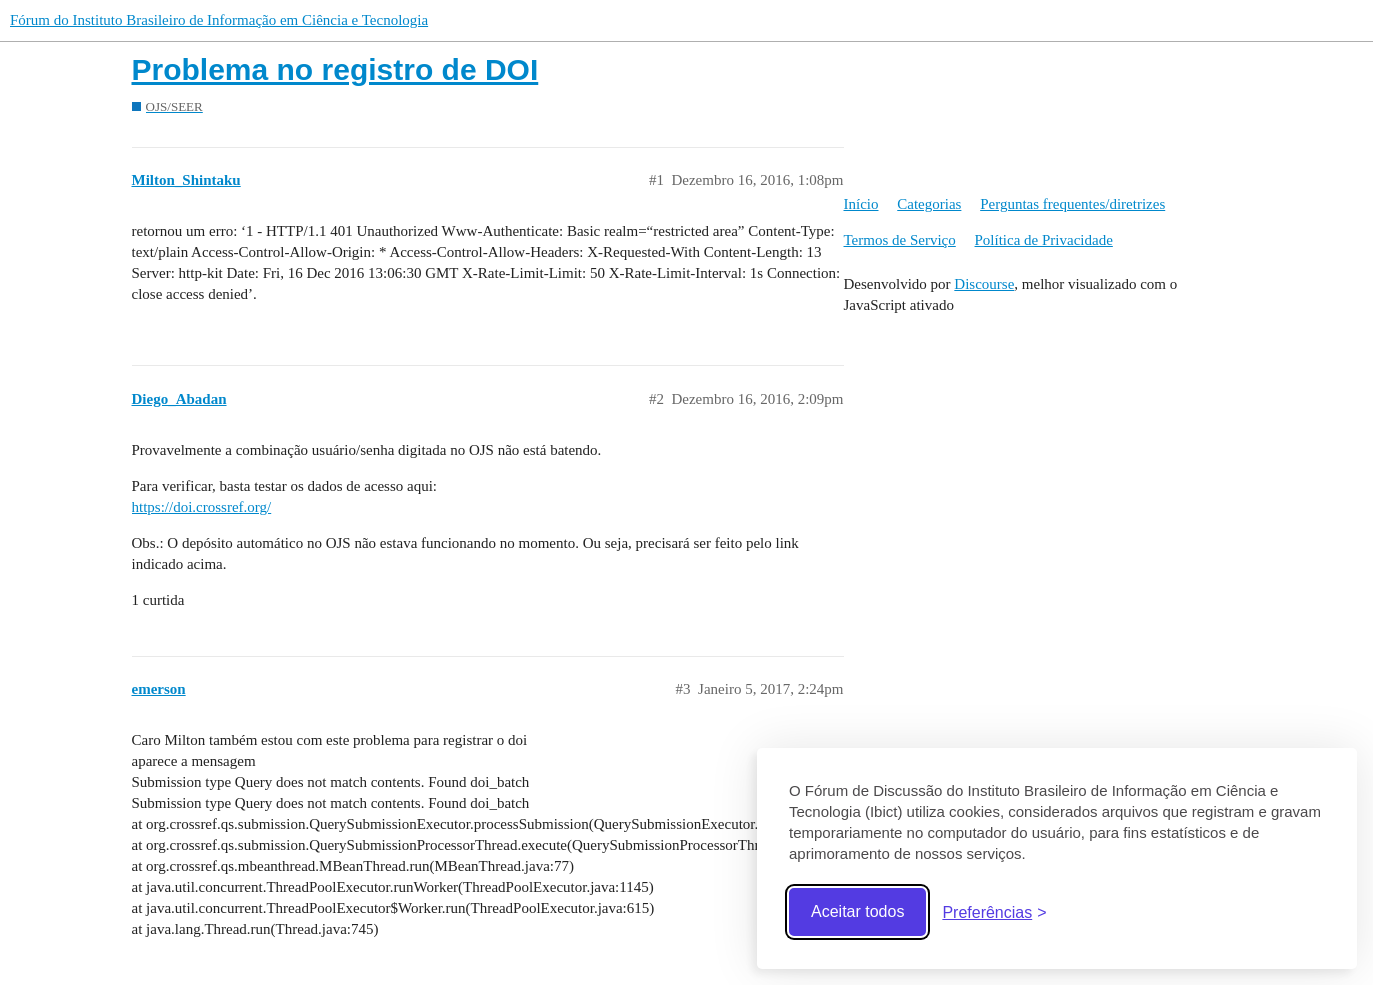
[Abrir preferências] (994, 912)
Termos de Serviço (900, 240)
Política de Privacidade (1044, 240)
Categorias (929, 204)
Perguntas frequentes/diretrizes (1072, 204)
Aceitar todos (857, 911)
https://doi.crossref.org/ (202, 507)
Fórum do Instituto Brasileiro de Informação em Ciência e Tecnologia (219, 20)
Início (861, 204)
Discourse (984, 284)
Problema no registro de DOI (335, 69)
